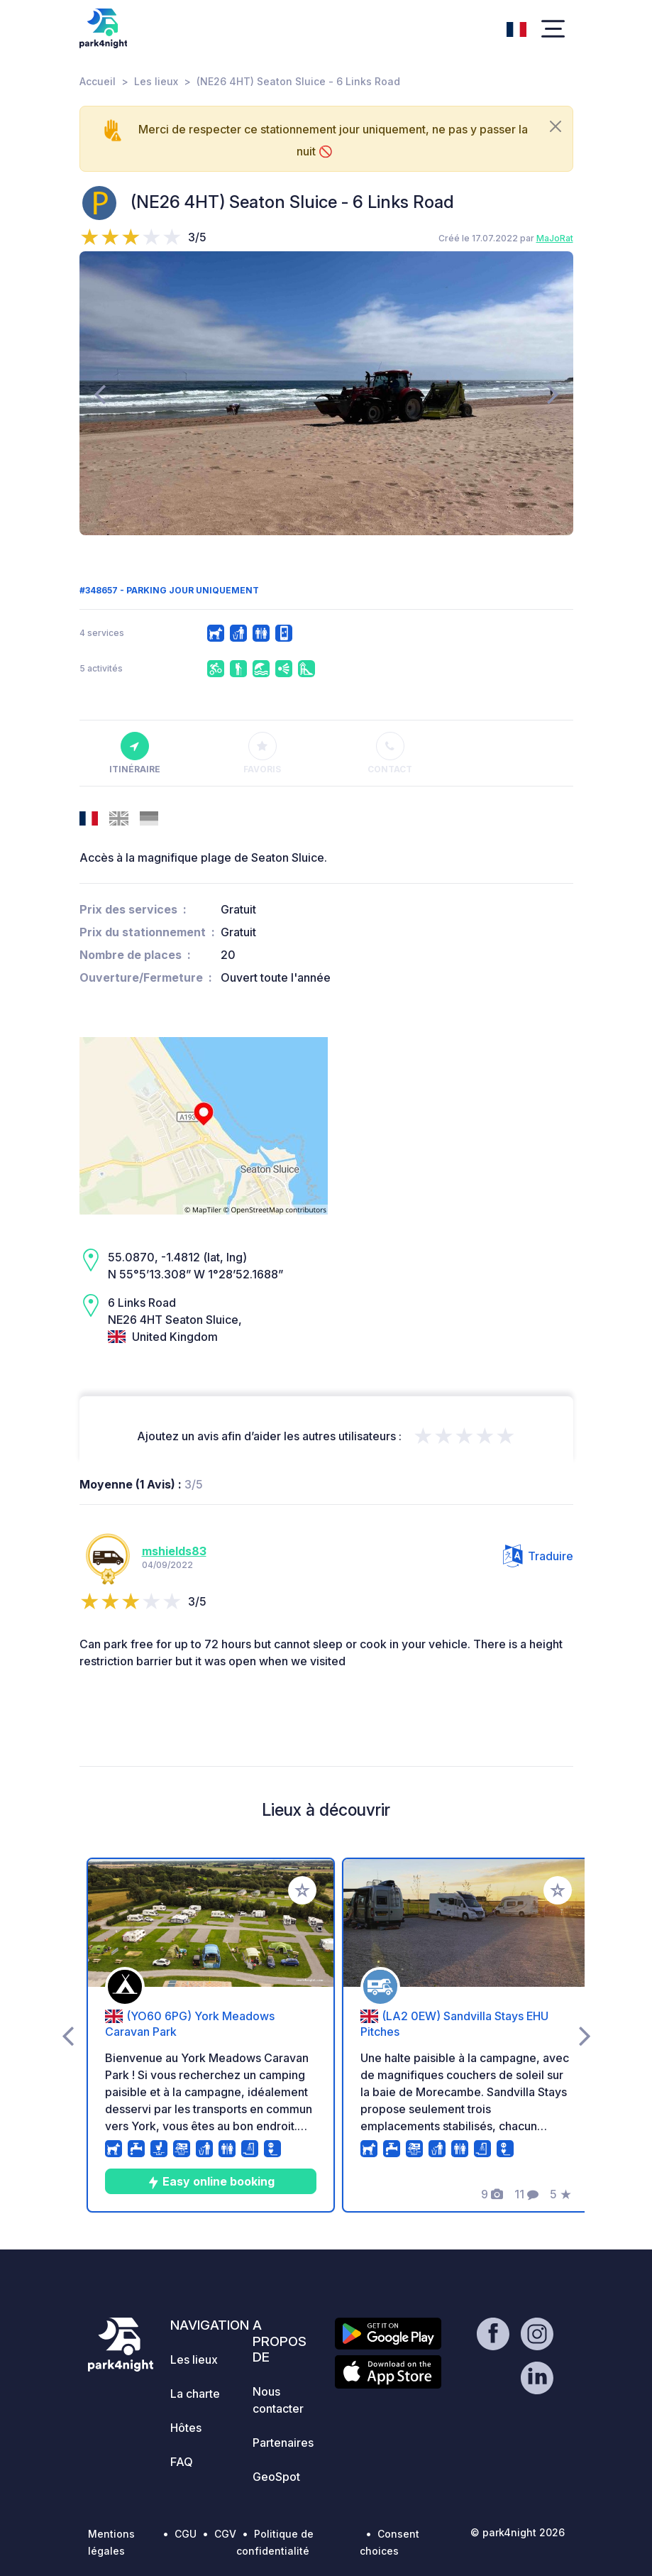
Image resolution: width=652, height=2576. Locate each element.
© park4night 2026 (517, 2532)
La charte (195, 2393)
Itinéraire (134, 753)
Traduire (538, 1556)
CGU (186, 2534)
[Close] (555, 126)
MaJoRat (554, 238)
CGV (225, 2534)
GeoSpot (276, 2477)
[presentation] (100, 393)
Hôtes (185, 2428)
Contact (390, 753)
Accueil (97, 81)
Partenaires (283, 2442)
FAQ (181, 2462)
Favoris (262, 753)
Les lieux (156, 81)
